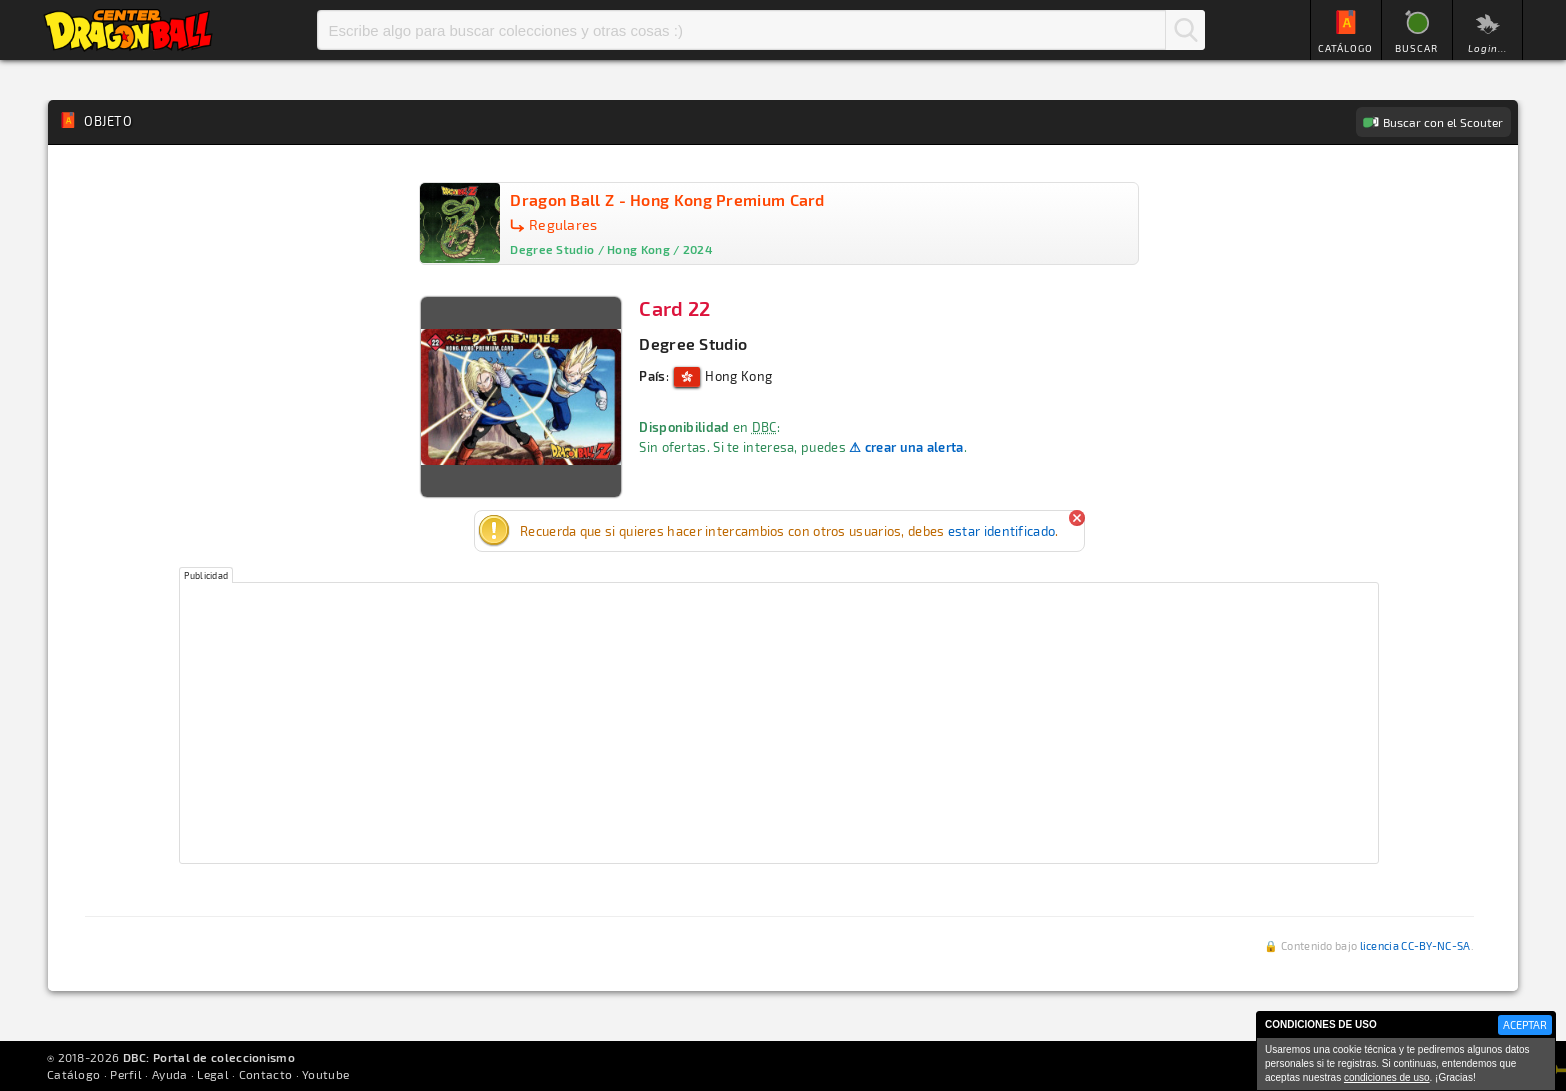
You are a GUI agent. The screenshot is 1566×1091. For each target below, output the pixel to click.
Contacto (265, 1074)
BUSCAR (1416, 48)
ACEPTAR (1525, 1024)
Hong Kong (723, 376)
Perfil (126, 1074)
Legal (213, 1074)
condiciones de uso (1387, 1077)
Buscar (1185, 30)
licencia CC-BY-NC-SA (1415, 945)
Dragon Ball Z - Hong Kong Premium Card (667, 199)
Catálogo (73, 1074)
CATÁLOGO (1345, 48)
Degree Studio (693, 343)
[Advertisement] (779, 723)
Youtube (325, 1074)
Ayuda (170, 1074)
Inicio (128, 30)
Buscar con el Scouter (1443, 122)
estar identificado (1001, 531)
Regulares (563, 224)
